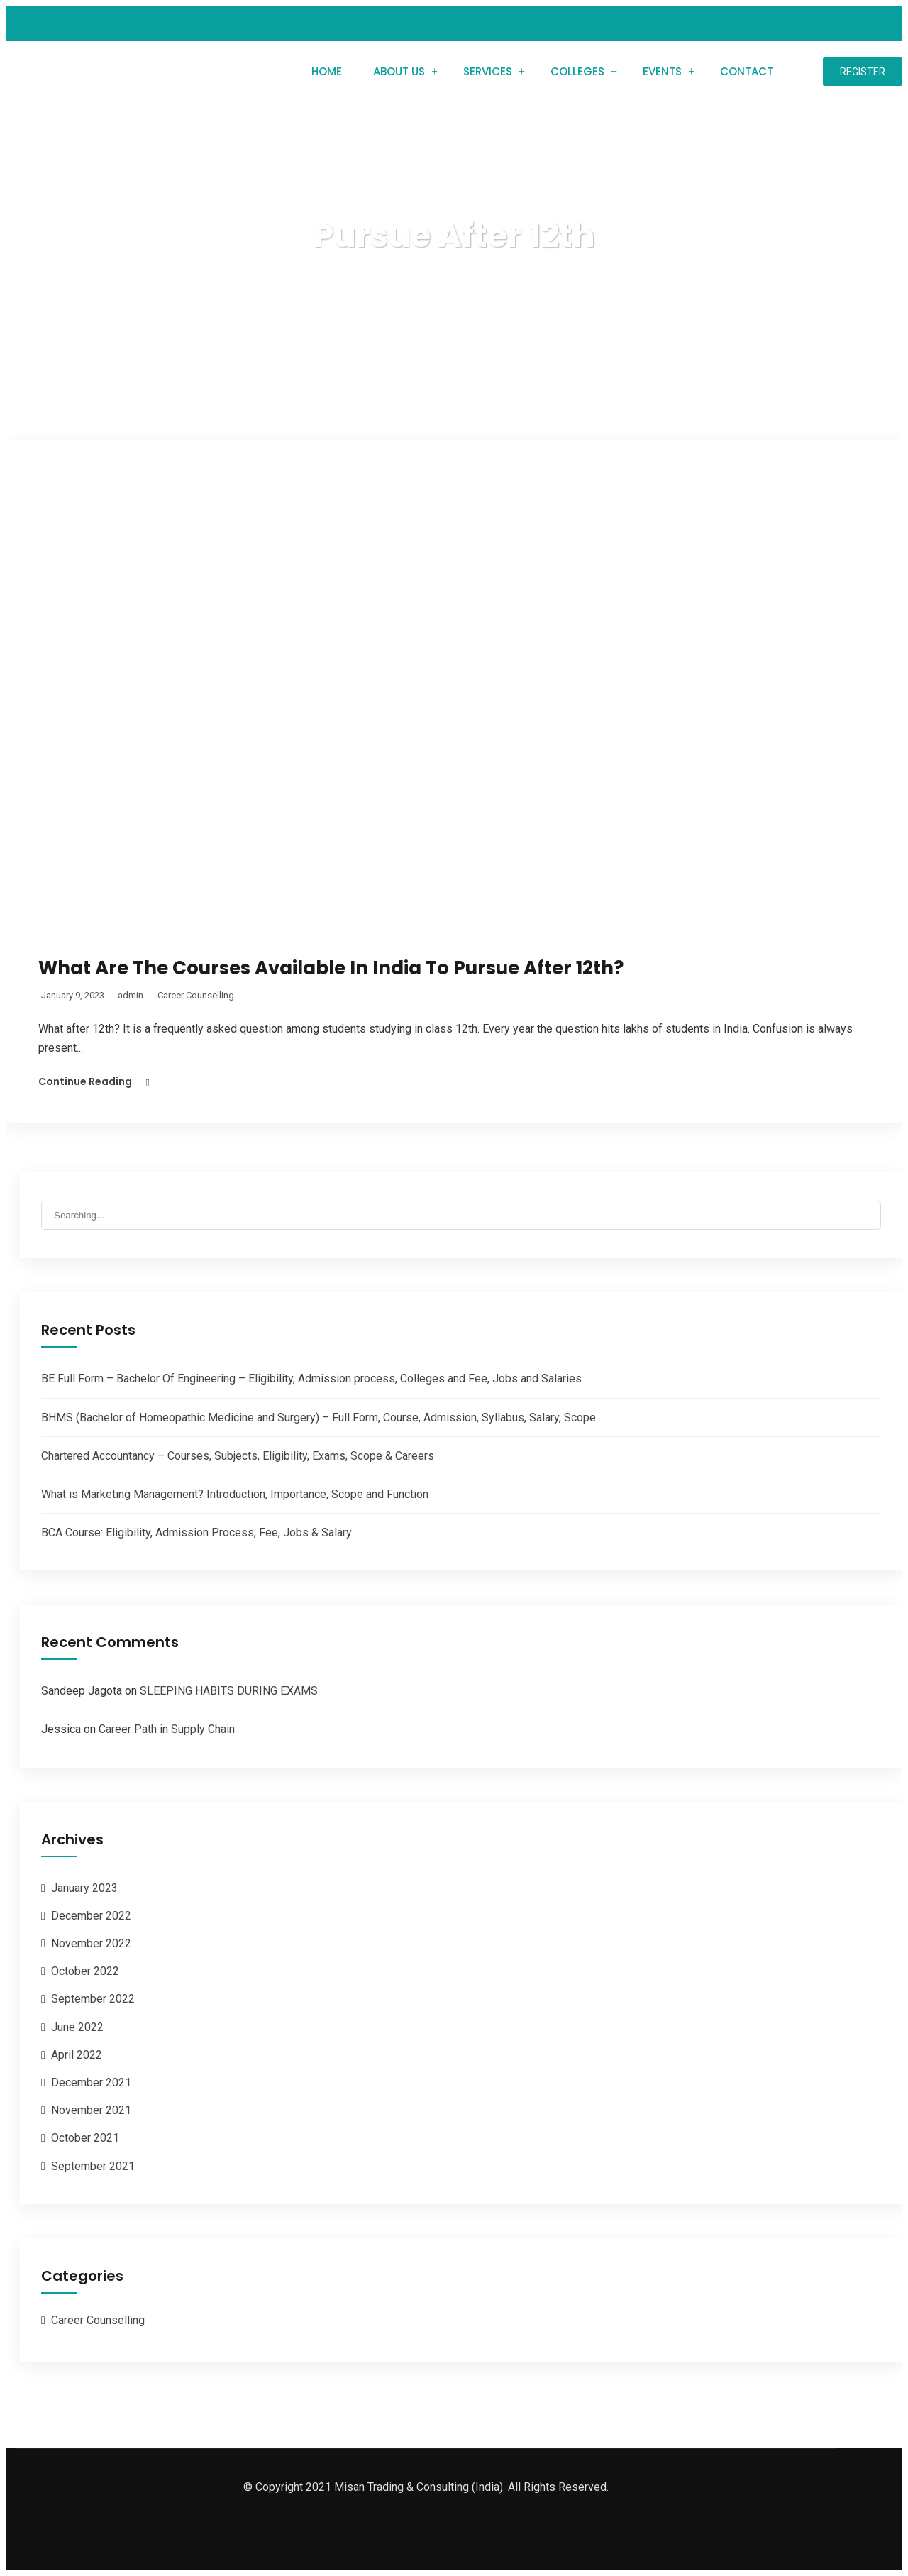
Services (487, 71)
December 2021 (91, 2082)
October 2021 (85, 2138)
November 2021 (91, 2110)
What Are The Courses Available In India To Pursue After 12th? (331, 968)
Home (326, 71)
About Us (399, 71)
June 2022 (77, 2027)
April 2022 (76, 2055)
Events (662, 71)
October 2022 (85, 1971)
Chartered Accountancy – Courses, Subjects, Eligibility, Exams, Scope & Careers (237, 1456)
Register (862, 71)
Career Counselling (195, 995)
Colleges (577, 71)
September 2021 (93, 2166)
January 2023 (84, 1888)
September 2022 (93, 1998)
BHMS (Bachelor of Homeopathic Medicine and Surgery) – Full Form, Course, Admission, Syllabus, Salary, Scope (318, 1417)
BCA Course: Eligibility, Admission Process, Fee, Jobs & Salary (196, 1532)
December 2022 (91, 1915)
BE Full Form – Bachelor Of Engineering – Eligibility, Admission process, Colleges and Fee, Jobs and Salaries (311, 1378)
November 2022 (91, 1943)
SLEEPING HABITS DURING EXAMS (229, 1690)
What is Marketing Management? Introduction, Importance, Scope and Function (234, 1494)
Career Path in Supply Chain (167, 1729)
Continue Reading (85, 1081)
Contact (746, 71)
